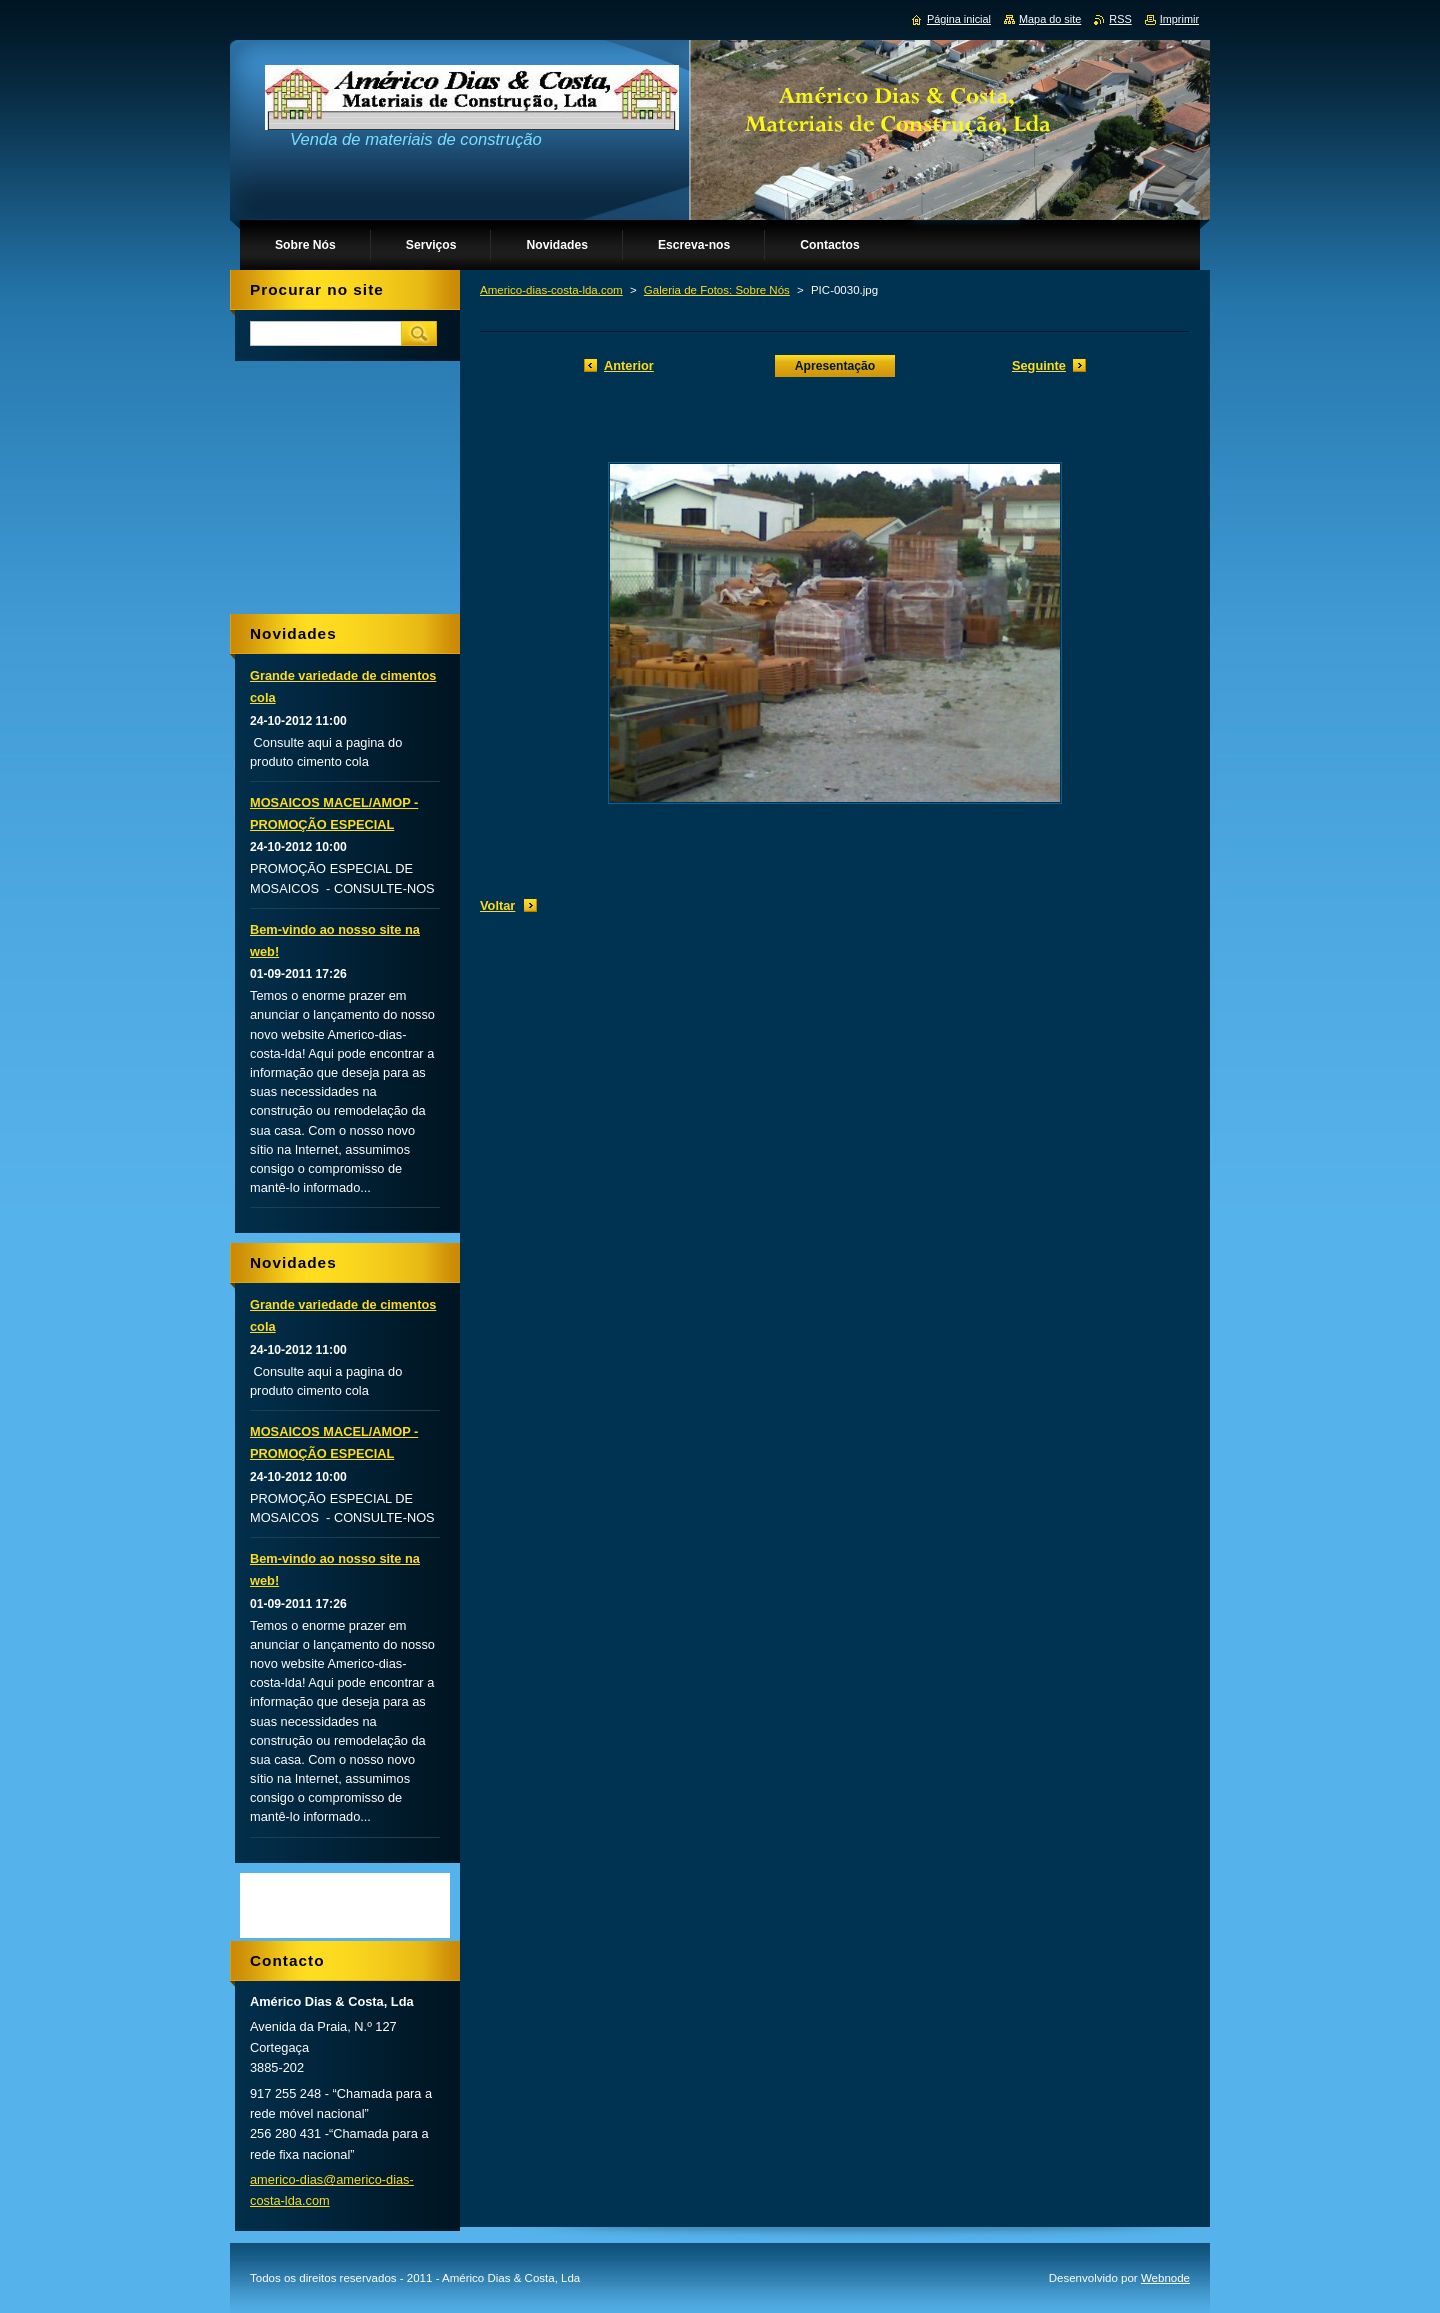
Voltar (497, 905)
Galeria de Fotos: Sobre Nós (717, 290)
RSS (1120, 19)
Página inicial (959, 19)
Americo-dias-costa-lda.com (551, 290)
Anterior (629, 365)
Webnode (1165, 2278)
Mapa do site (1050, 19)
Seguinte (1039, 365)
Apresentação (835, 366)
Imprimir (1179, 19)
